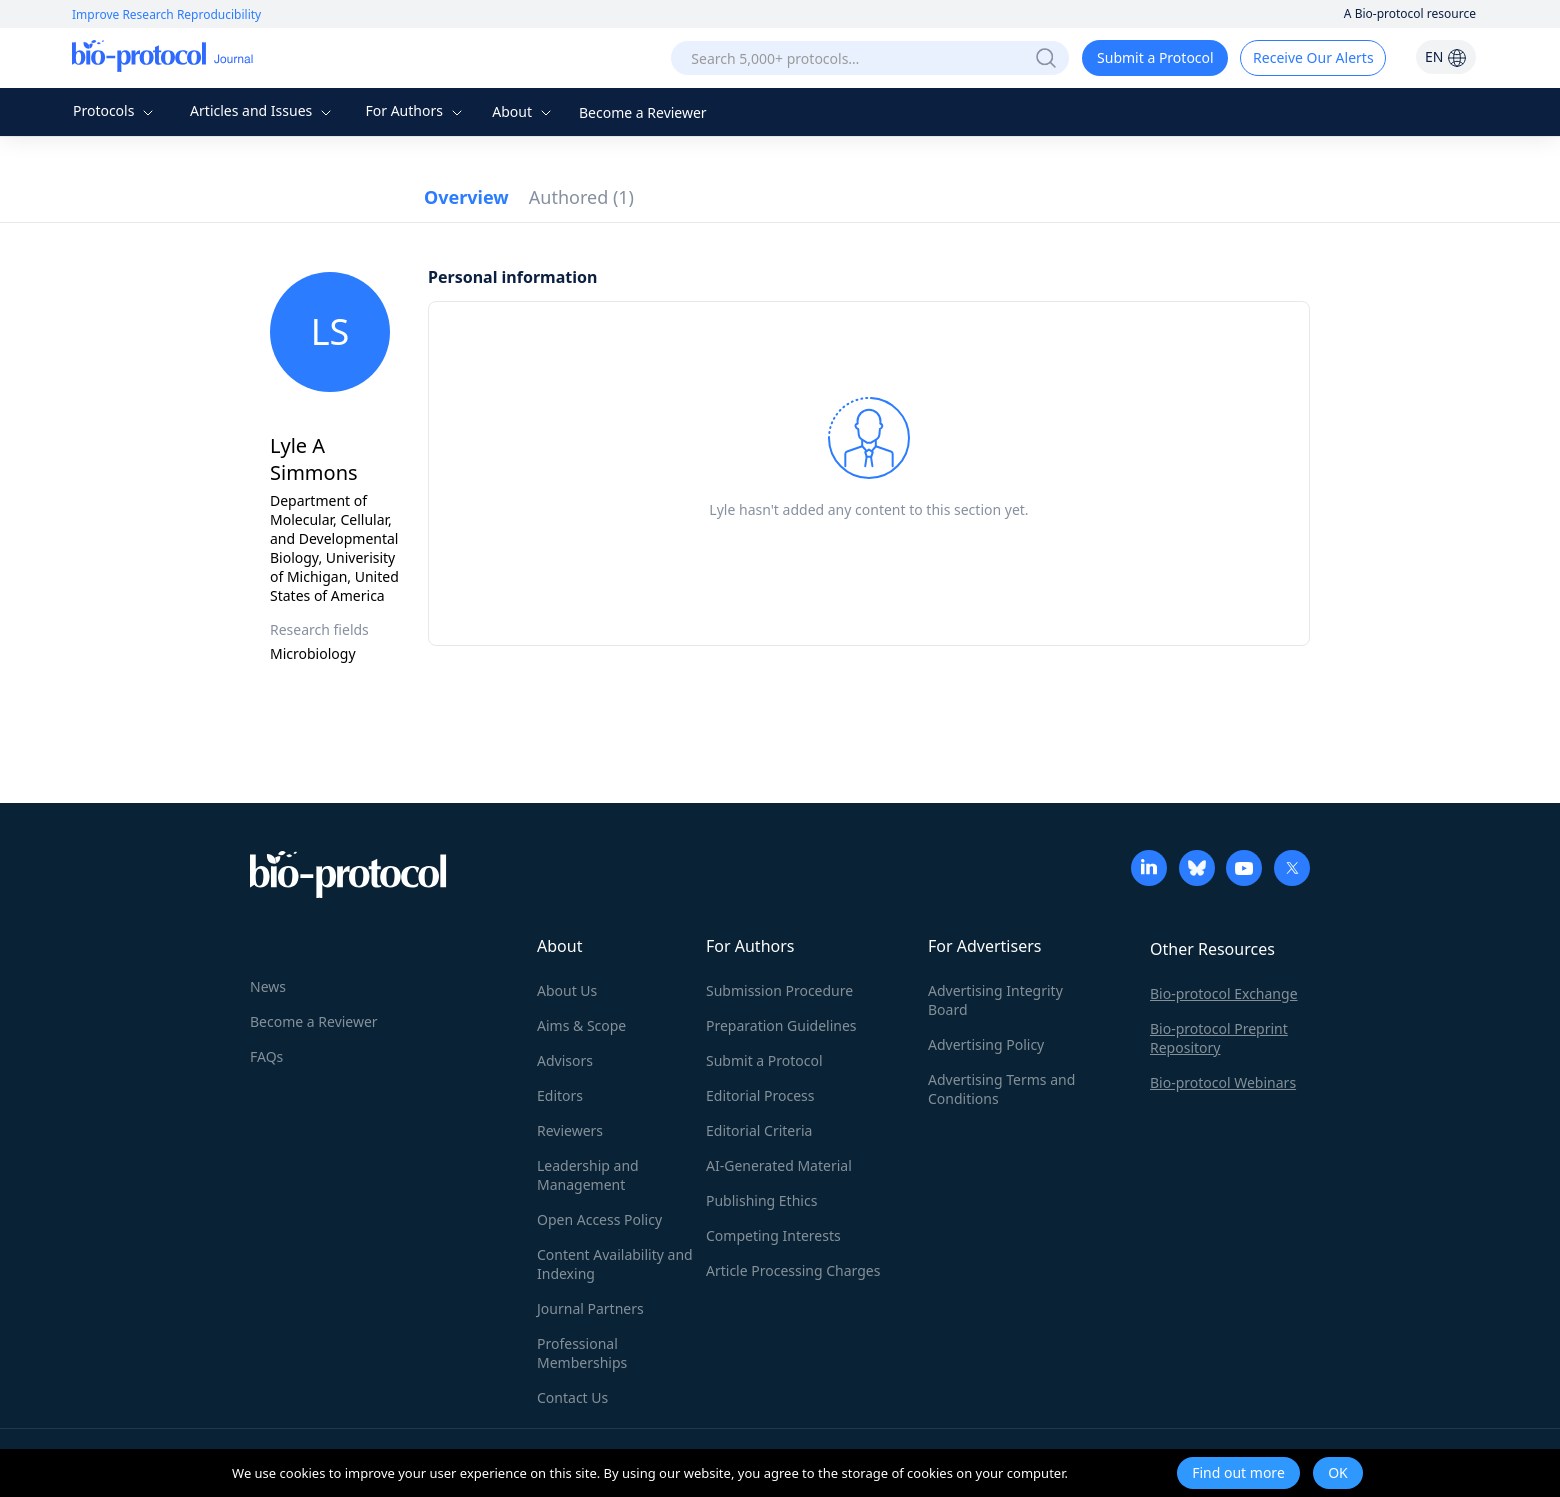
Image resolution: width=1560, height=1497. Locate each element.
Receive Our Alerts (1313, 57)
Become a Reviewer (643, 112)
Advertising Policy (986, 1044)
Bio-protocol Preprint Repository (1219, 1038)
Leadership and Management (588, 1175)
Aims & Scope (581, 1025)
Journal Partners (590, 1308)
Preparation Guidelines (781, 1025)
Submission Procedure (779, 990)
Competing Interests (773, 1235)
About (523, 111)
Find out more (1238, 1472)
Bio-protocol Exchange (1224, 993)
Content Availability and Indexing (615, 1264)
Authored (581, 197)
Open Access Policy (599, 1219)
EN (1446, 56)
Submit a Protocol (1155, 57)
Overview (466, 197)
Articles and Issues (263, 110)
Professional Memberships (582, 1353)
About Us (567, 990)
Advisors (565, 1060)
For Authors (415, 110)
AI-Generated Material (779, 1165)
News (268, 986)
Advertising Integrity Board (995, 1000)
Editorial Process (760, 1095)
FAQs (266, 1056)
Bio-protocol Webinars (1223, 1082)
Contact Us (572, 1397)
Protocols (115, 110)
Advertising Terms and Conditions (1001, 1089)
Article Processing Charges (793, 1270)
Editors (560, 1095)
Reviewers (570, 1130)
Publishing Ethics (761, 1200)
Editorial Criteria (759, 1130)
